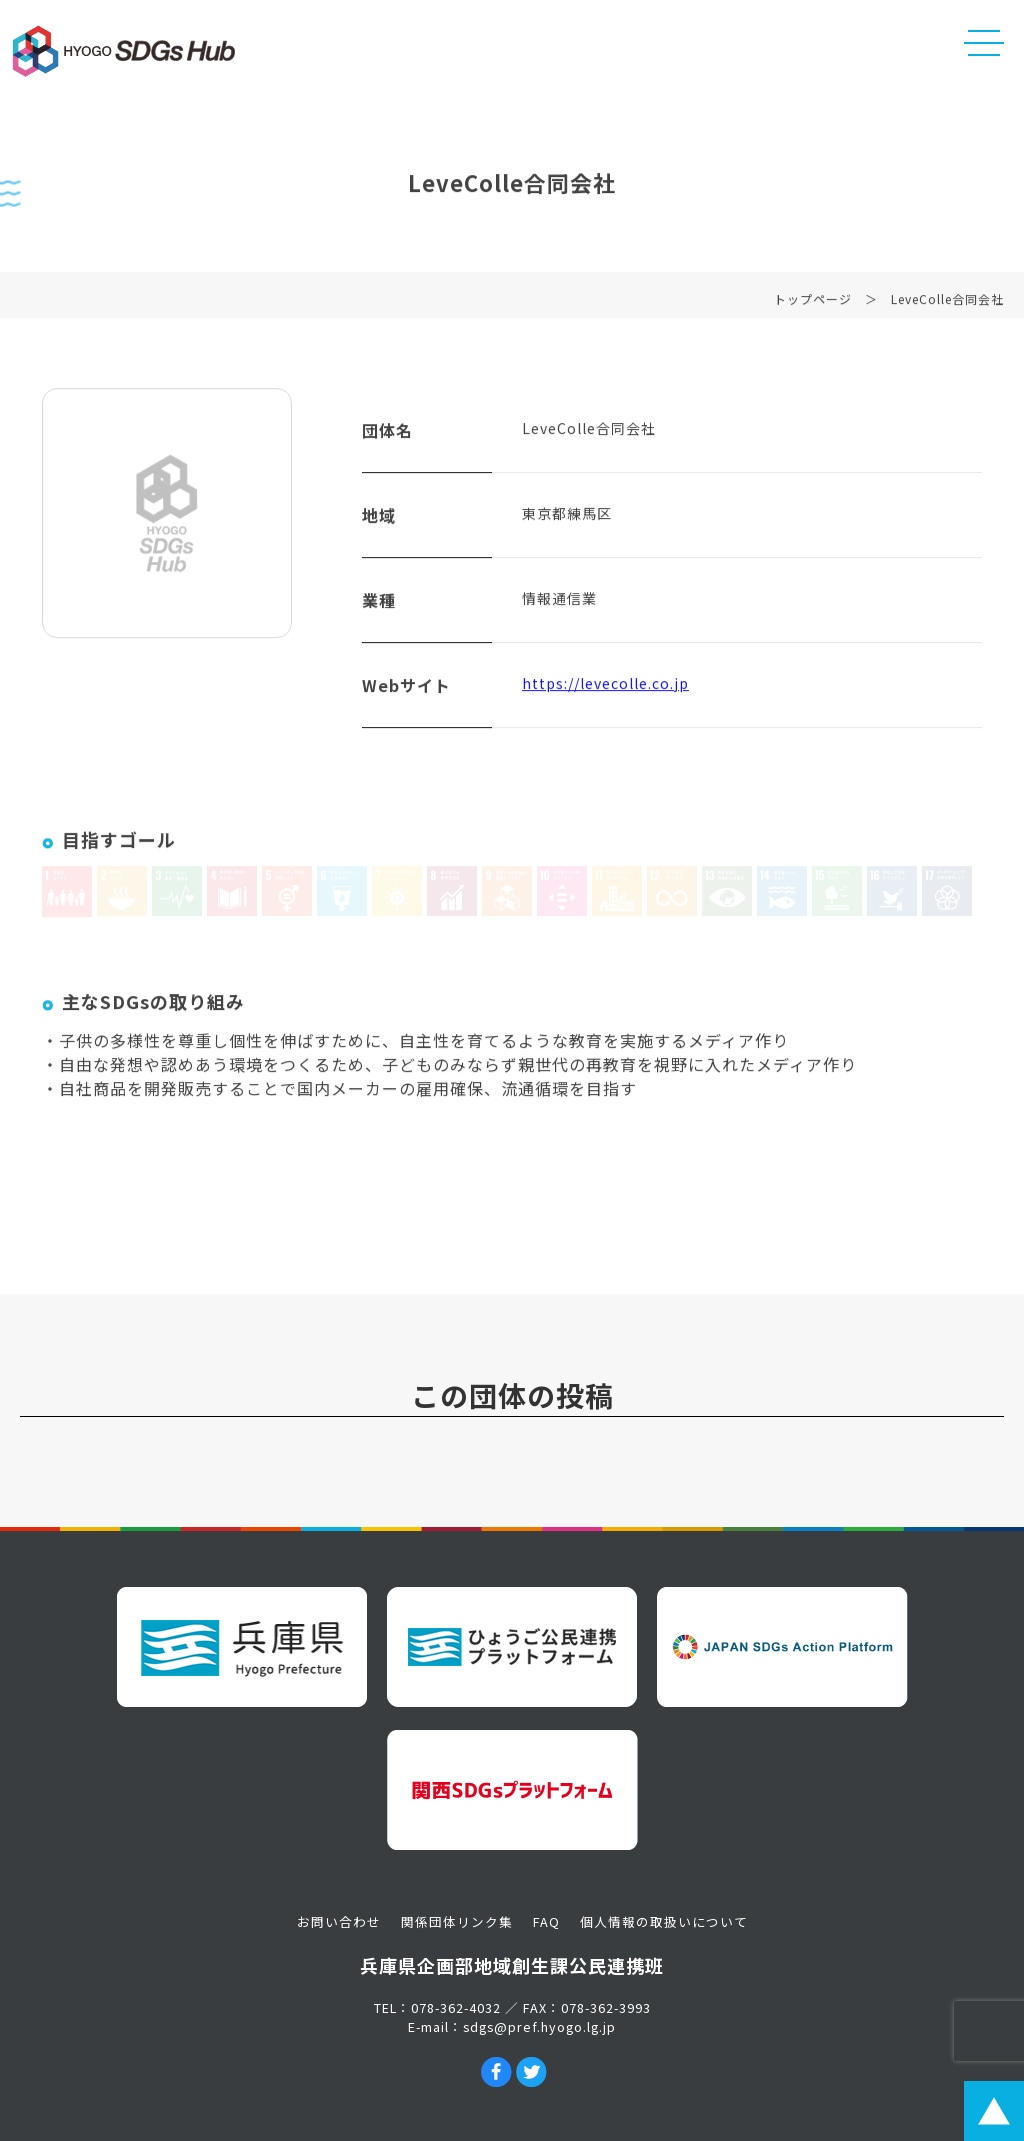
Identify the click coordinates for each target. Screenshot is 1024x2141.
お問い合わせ (339, 1921)
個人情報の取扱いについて (664, 1921)
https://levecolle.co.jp (605, 691)
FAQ (546, 1921)
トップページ (813, 306)
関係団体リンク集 (457, 1921)
